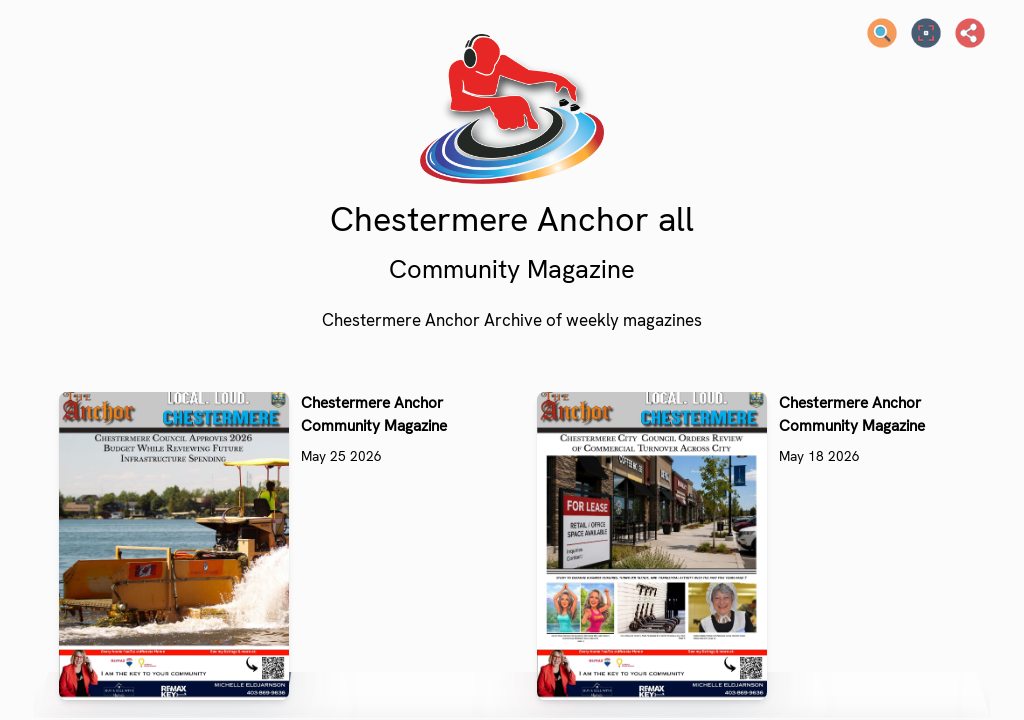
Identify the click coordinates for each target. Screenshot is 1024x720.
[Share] (970, 33)
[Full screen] (926, 33)
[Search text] (882, 33)
